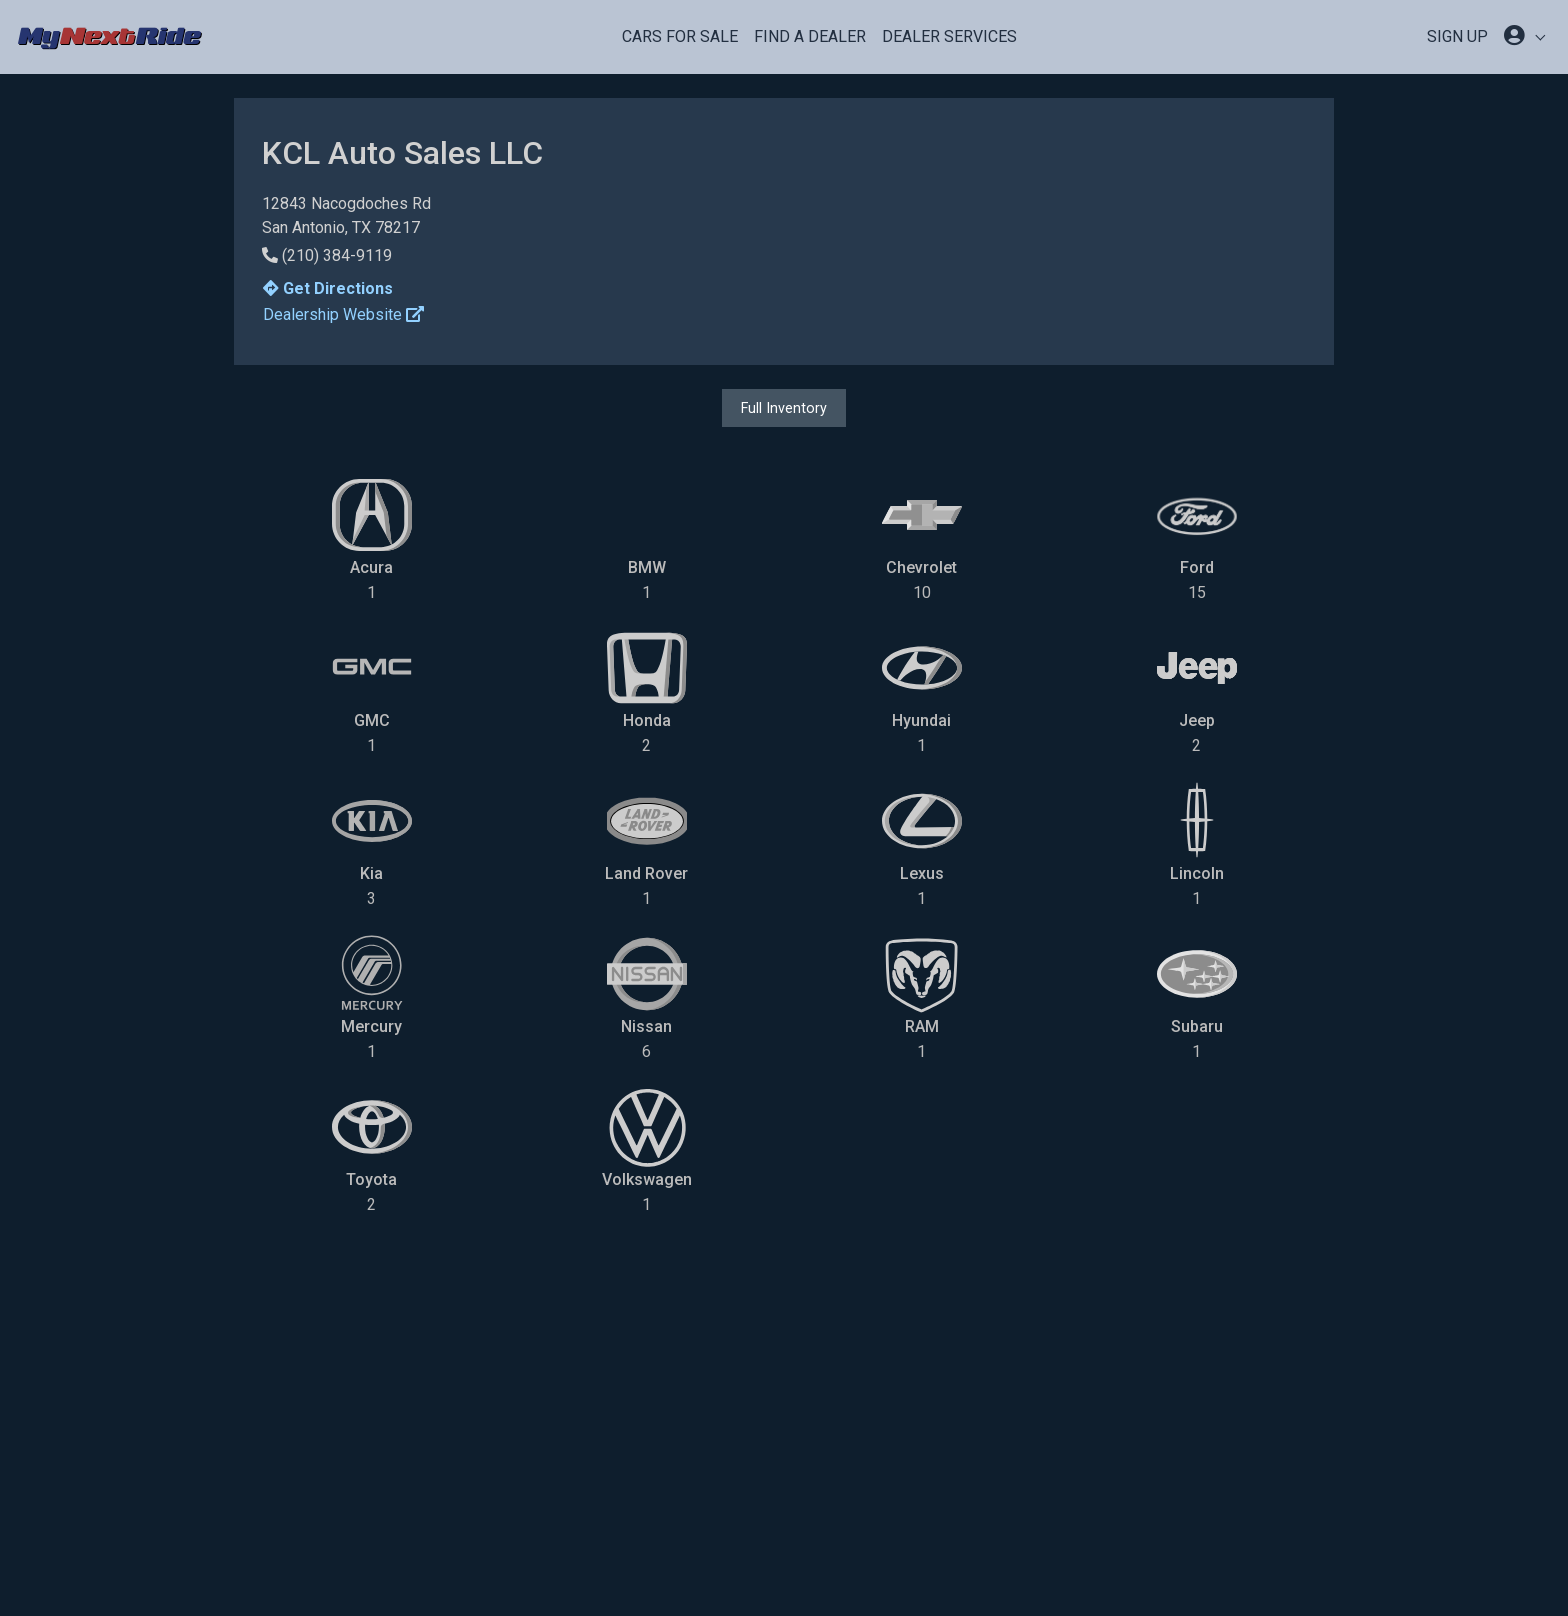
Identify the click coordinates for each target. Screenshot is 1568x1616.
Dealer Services (949, 36)
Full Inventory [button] (784, 408)
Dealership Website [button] (343, 314)
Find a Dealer (810, 36)
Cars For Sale (680, 36)
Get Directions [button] (328, 288)
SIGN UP (1457, 36)
